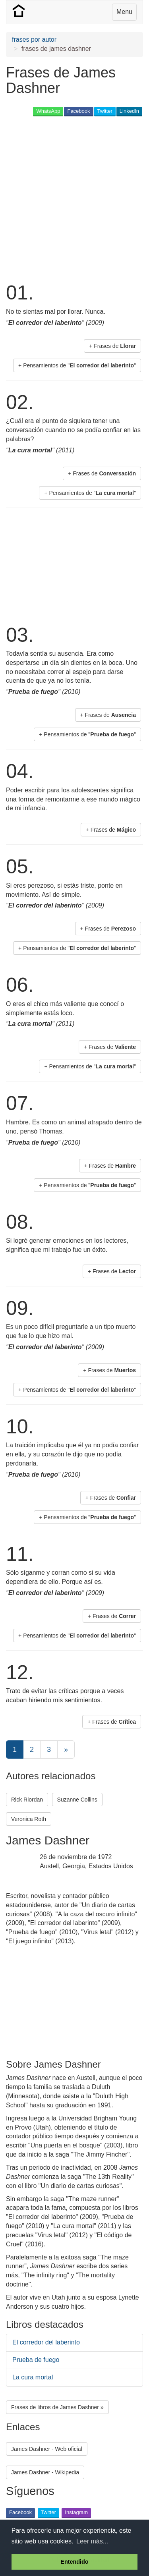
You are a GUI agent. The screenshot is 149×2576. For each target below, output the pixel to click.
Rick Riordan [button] (27, 1799)
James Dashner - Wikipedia (45, 2472)
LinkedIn (129, 111)
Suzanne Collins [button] (77, 1799)
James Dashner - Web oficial (46, 2449)
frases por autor (34, 39)
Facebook (78, 111)
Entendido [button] (74, 2562)
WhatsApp (48, 111)
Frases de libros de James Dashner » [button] (57, 2407)
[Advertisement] (74, 198)
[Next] (66, 1749)
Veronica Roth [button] (28, 1819)
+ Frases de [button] (112, 346)
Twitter (104, 111)
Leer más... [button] (92, 2541)
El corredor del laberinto (46, 2342)
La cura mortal (32, 2377)
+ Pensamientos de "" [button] (77, 365)
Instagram (76, 2512)
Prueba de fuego (35, 2359)
